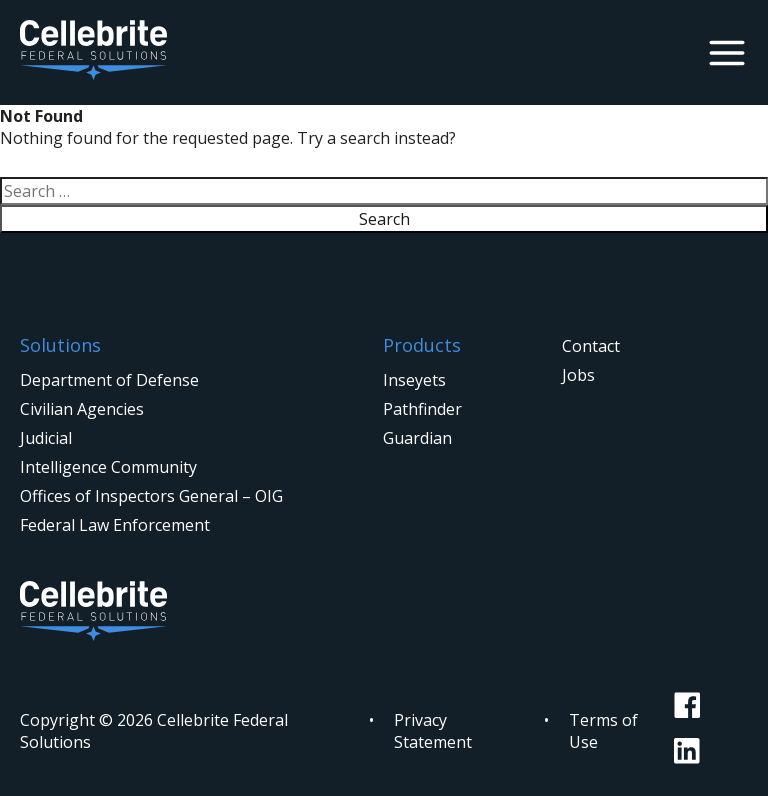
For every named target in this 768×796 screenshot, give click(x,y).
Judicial (46, 438)
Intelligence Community (108, 467)
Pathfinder (422, 409)
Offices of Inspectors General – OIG (151, 496)
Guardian (417, 438)
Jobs (578, 375)
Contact (591, 346)
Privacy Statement (433, 731)
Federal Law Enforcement (115, 525)
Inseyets (414, 380)
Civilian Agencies (82, 409)
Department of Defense (109, 380)
